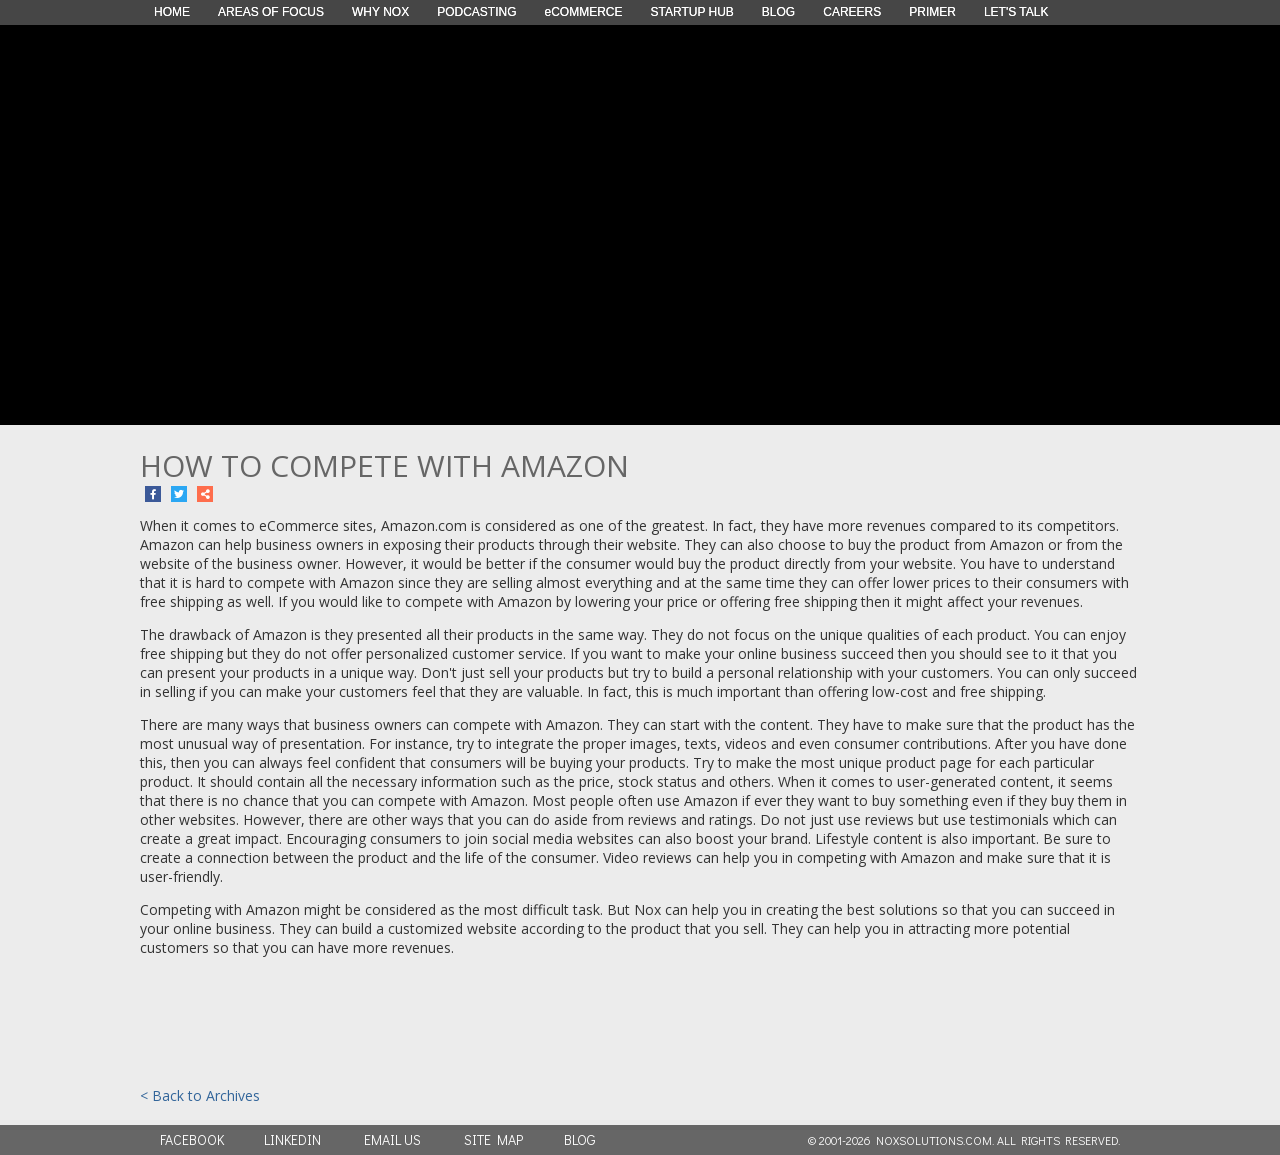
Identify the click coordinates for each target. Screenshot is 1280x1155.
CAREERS (852, 12)
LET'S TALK (1016, 12)
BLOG (778, 12)
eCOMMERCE (583, 12)
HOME (172, 12)
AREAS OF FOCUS (271, 12)
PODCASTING (476, 12)
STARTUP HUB (692, 12)
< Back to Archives (200, 1095)
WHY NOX (380, 12)
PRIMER (932, 12)
